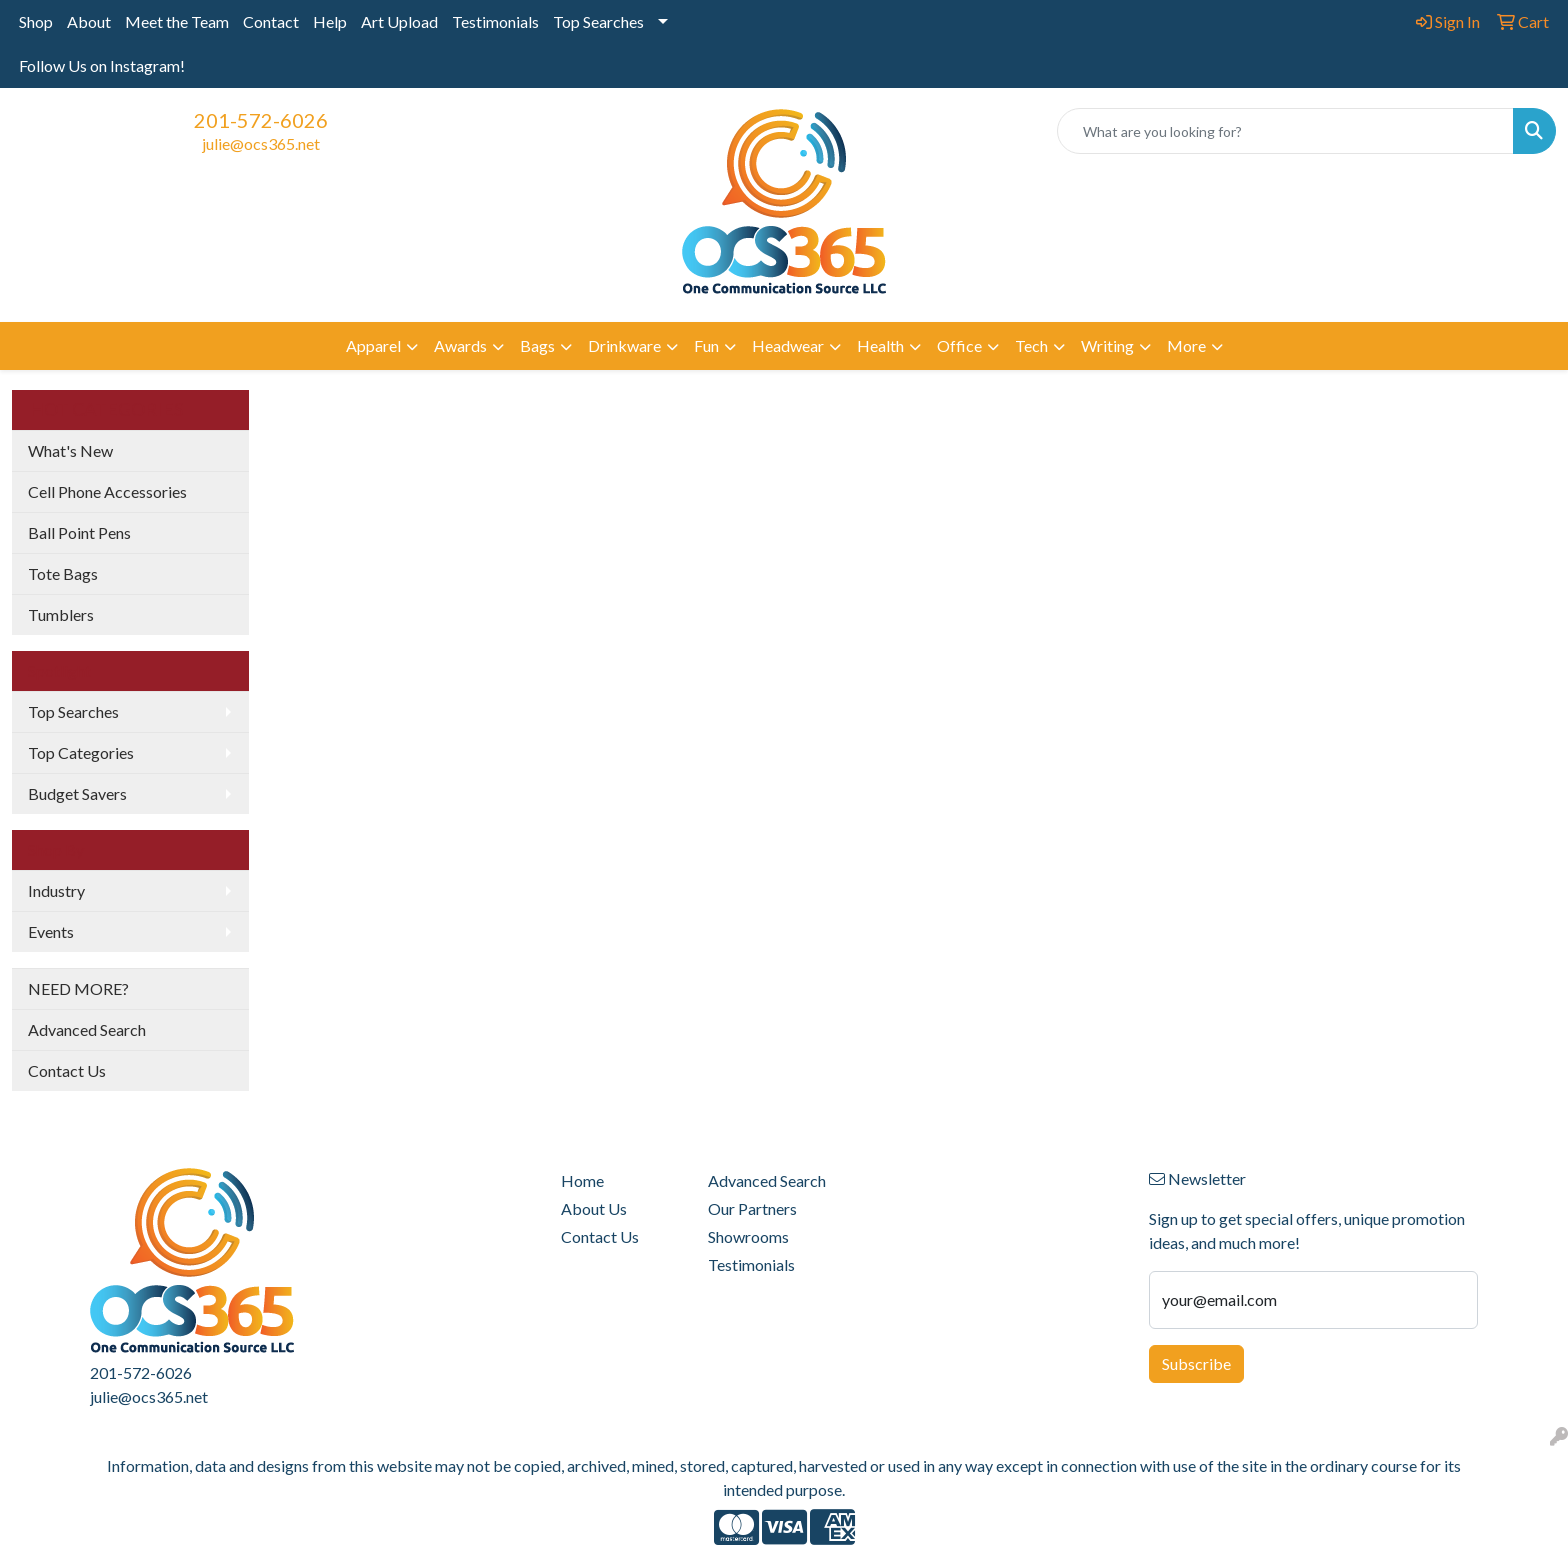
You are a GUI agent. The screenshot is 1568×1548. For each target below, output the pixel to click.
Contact (271, 21)
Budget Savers (77, 793)
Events (51, 931)
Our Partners (752, 1208)
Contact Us (67, 1070)
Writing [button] (1107, 345)
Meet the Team (177, 21)
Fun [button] (706, 345)
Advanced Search (87, 1029)
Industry (56, 890)
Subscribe (1196, 1363)
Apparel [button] (373, 345)
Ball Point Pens (79, 532)
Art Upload (399, 21)
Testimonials (495, 21)
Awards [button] (460, 345)
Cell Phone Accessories (107, 491)
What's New (70, 450)
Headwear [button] (788, 345)
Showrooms (748, 1236)
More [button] (1186, 345)
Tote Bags (63, 573)
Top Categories (81, 752)
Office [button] (959, 345)
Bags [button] (537, 345)
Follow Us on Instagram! (102, 65)
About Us (594, 1208)
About (89, 21)
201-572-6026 (261, 120)
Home (582, 1180)
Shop (36, 21)
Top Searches (598, 21)
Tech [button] (1031, 345)
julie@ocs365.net (261, 143)
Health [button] (880, 345)
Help (330, 21)
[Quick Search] (1285, 131)
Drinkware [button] (624, 345)
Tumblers (61, 614)
